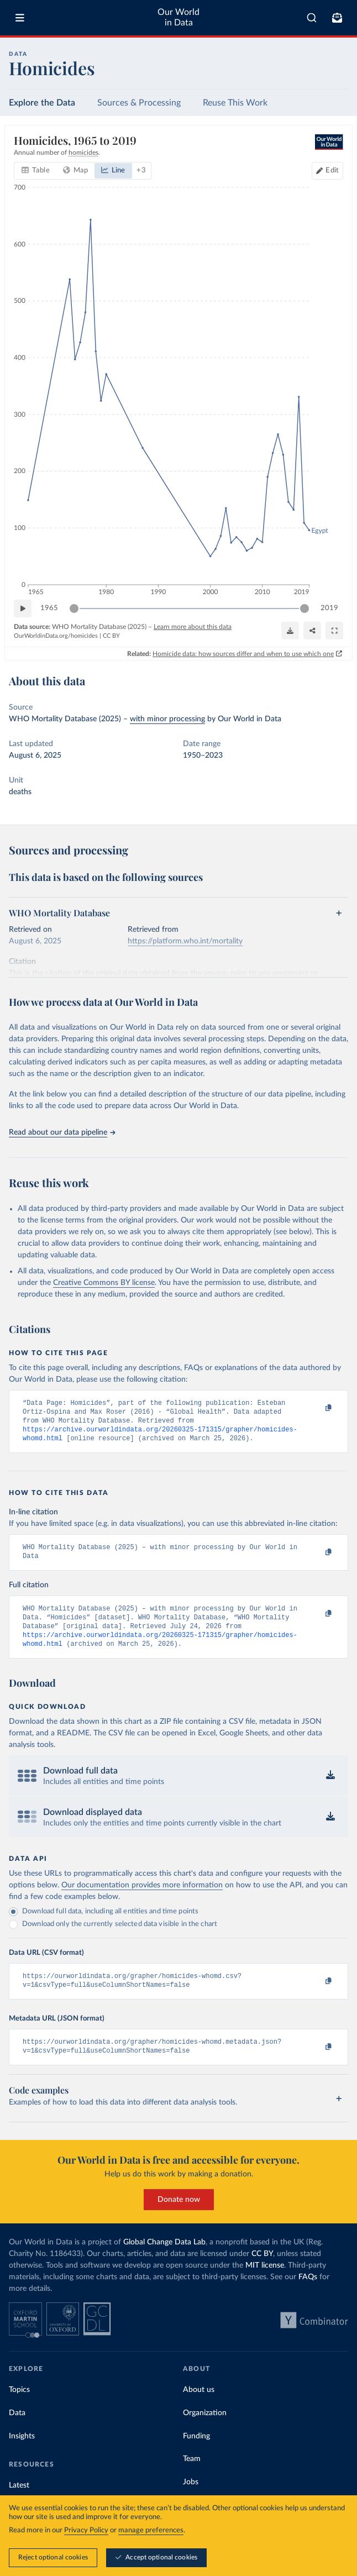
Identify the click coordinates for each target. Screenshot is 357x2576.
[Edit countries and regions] (327, 171)
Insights (22, 2454)
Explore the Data (42, 102)
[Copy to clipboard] (316, 1408)
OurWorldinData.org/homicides (56, 636)
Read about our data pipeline (62, 1132)
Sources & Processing (139, 102)
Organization (205, 2431)
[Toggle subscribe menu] (337, 18)
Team (192, 2476)
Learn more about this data (193, 626)
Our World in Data (179, 17)
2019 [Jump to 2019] (329, 608)
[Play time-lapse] (23, 608)
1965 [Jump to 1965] (49, 608)
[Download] (290, 630)
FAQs (307, 2295)
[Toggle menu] (20, 18)
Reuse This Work (235, 102)
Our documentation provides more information (142, 1898)
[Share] (312, 630)
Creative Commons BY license (104, 1283)
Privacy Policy (86, 2530)
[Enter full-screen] (334, 630)
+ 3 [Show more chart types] (141, 170)
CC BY (111, 636)
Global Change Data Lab (164, 2260)
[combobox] (312, 18)
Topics (19, 2407)
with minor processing (167, 719)
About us (198, 2407)
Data (17, 2431)
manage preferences (150, 2530)
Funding (196, 2454)
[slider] (74, 608)
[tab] (35, 171)
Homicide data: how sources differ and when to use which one (243, 653)
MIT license (264, 2283)
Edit (332, 170)
